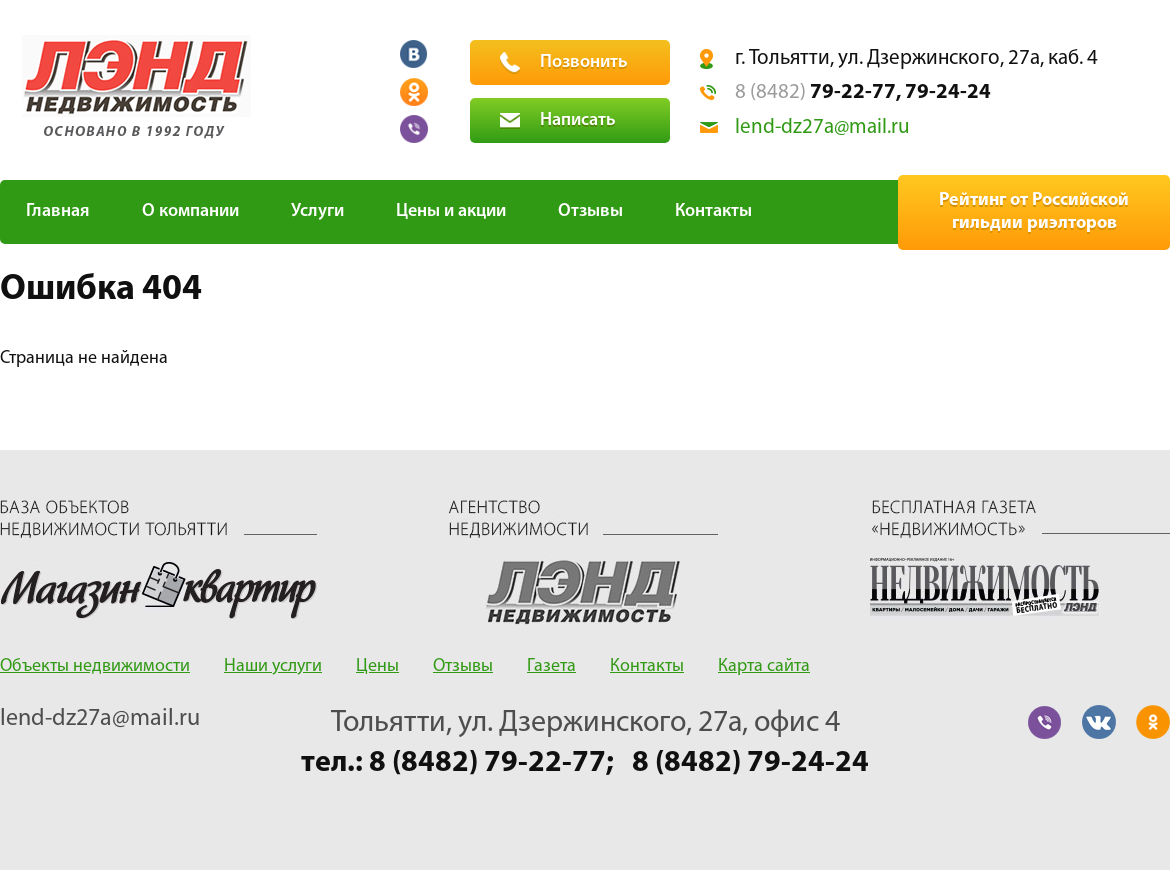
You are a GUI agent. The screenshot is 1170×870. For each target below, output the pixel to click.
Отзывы (590, 211)
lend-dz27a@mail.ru (822, 127)
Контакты (713, 211)
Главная (58, 211)
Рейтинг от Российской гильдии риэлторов (1034, 212)
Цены (377, 666)
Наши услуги (273, 666)
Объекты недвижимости (95, 666)
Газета (551, 666)
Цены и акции (451, 211)
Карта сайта (764, 666)
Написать (578, 120)
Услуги (317, 211)
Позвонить (584, 62)
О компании (190, 211)
